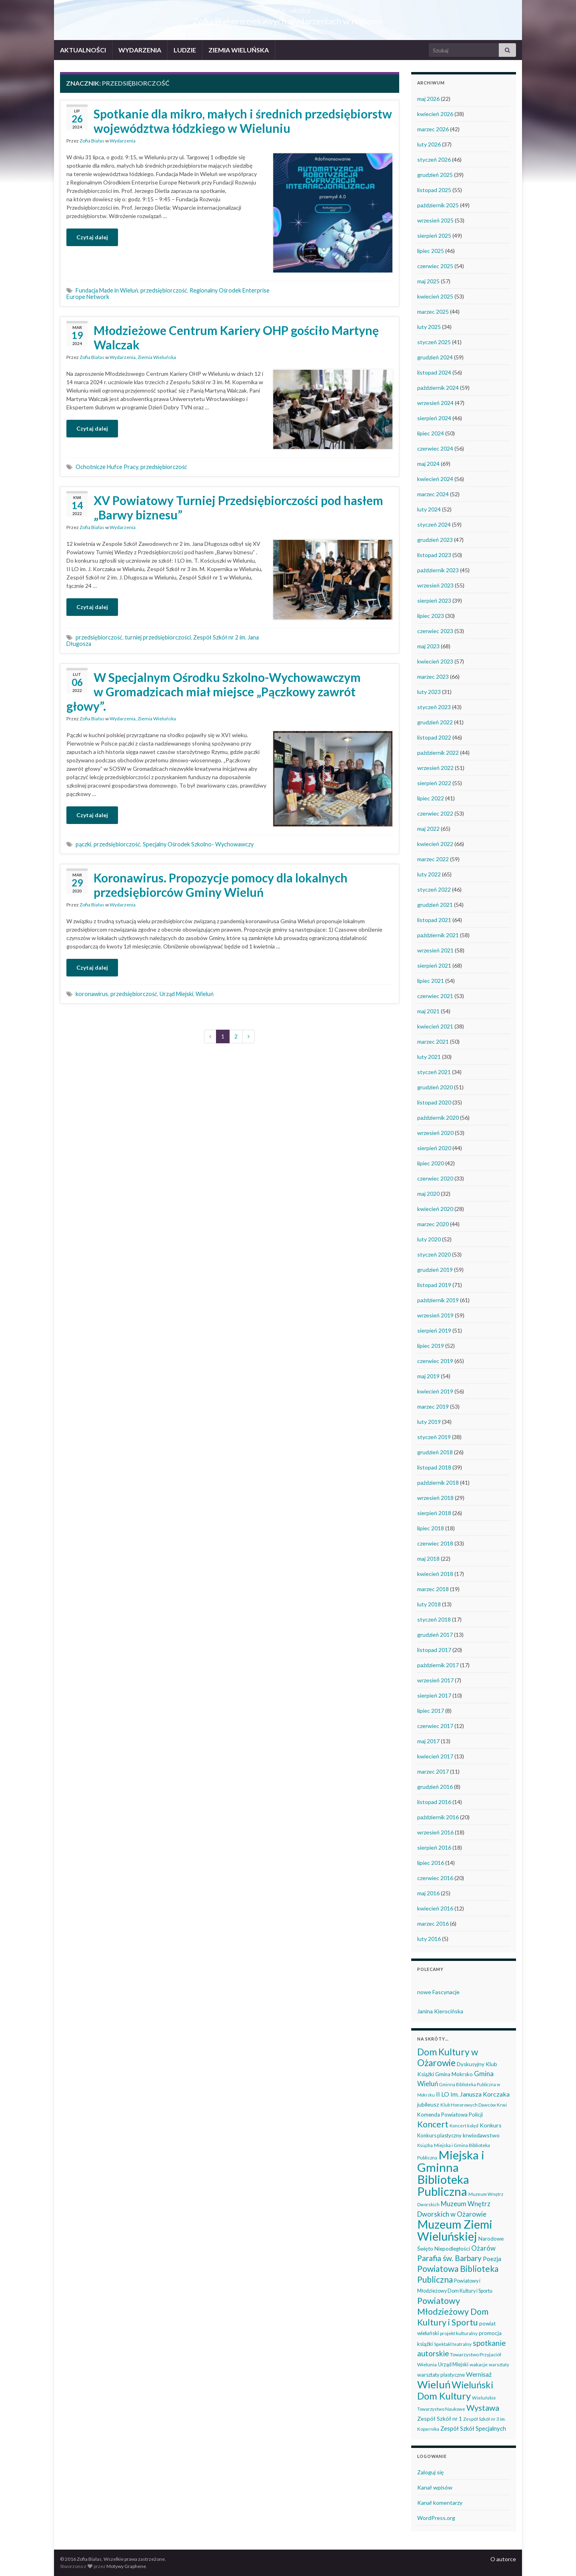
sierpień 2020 (434, 1148)
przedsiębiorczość (163, 290)
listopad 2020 (434, 1102)
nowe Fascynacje (438, 1992)
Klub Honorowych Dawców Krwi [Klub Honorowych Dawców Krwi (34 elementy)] (473, 2104)
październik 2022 (438, 752)
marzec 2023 (433, 676)
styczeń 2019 (434, 1436)
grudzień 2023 (435, 539)
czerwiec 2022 (435, 813)
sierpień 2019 (434, 1330)
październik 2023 (438, 570)
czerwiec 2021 (435, 995)
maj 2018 (428, 1558)
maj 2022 (428, 828)
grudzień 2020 (435, 1087)
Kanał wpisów (434, 2487)
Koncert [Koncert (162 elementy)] (432, 2124)
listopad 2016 (434, 1801)
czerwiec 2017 (435, 1725)
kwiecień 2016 (435, 1908)
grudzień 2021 (435, 904)
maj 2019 (428, 1376)
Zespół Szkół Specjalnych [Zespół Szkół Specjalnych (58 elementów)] (473, 2428)
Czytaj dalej (92, 237)
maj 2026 (428, 98)
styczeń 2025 (434, 342)
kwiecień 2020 (435, 1208)
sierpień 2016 (434, 1847)
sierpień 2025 (434, 235)
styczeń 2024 (434, 524)
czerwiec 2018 (435, 1543)
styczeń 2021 (434, 1071)
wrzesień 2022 (435, 767)
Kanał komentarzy (439, 2502)
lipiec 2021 (430, 980)
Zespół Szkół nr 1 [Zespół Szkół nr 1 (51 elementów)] (439, 2418)
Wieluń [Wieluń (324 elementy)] (433, 2384)
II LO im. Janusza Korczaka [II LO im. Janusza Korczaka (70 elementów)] (473, 2094)
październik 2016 (438, 1817)
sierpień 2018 (434, 1513)
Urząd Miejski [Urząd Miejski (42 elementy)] (453, 2364)
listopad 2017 (434, 1649)
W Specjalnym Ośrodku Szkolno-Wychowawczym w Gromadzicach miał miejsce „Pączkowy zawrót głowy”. (213, 691)
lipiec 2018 (430, 1528)
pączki (83, 844)
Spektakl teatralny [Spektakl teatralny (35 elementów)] (453, 2344)
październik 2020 (438, 1117)
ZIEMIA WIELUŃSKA (238, 50)
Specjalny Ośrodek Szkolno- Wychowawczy (198, 844)
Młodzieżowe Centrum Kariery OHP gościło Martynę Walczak (236, 337)
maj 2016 (428, 1893)
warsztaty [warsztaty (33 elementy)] (499, 2364)
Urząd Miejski (176, 993)
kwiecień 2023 (435, 661)
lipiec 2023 (430, 615)
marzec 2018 (433, 1589)
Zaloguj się (430, 2472)
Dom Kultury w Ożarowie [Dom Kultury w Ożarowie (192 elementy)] (447, 2057)
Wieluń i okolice (288, 8)
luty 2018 (429, 1604)
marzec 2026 (433, 129)
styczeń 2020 (434, 1254)
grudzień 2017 (435, 1634)
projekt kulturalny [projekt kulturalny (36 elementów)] (459, 2333)
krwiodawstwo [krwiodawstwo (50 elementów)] (481, 2135)
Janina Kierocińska (440, 2011)
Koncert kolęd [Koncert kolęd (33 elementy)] (464, 2125)
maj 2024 (428, 463)
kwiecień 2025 (435, 296)
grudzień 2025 (435, 174)
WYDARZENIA (139, 50)
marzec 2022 (433, 859)
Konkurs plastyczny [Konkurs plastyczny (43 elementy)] (439, 2135)
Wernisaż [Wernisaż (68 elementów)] (479, 2374)
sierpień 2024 (434, 418)
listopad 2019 (434, 1284)
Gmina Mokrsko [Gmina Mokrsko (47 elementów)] (454, 2074)
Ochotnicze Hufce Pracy (107, 466)
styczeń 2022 (434, 889)
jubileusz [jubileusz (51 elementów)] (428, 2104)
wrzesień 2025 (435, 220)
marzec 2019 (433, 1406)
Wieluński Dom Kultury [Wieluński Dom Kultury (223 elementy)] (455, 2390)
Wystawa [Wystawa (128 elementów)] (482, 2407)
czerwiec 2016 (435, 1877)
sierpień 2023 (434, 600)
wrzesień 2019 (435, 1315)
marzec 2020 (433, 1224)
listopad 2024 (434, 372)
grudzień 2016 (435, 1786)
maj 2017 (428, 1741)
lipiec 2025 (430, 250)
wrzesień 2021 (435, 950)
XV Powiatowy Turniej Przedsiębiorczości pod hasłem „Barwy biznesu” (238, 507)
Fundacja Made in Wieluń (107, 290)
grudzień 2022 (435, 722)
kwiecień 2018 (435, 1573)
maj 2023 (428, 646)
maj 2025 (428, 281)
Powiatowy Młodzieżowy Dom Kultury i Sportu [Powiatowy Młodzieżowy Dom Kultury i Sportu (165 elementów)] (452, 2311)
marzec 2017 (433, 1771)
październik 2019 (438, 1300)
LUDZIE (185, 50)
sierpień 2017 (434, 1695)
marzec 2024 (433, 494)
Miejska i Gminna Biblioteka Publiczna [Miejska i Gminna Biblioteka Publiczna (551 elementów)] (450, 2173)
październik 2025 (438, 205)
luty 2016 (429, 1938)
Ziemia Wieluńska (157, 357)
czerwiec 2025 (435, 266)
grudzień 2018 (435, 1452)
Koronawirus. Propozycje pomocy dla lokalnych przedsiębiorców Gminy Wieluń (221, 884)
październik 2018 (438, 1482)
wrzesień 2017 (435, 1680)
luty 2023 (429, 691)
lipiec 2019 (430, 1345)
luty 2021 (429, 1056)
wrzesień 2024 (435, 402)
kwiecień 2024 (435, 478)
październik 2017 (438, 1665)
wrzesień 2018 (435, 1497)
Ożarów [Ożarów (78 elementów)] (483, 2248)
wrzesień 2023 (435, 585)
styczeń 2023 (434, 707)
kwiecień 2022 (435, 843)
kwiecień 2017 (435, 1756)
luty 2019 (429, 1421)
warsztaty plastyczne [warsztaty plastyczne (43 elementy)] (441, 2375)
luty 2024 (429, 509)
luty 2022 (429, 874)
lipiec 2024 (430, 433)
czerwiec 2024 (435, 448)
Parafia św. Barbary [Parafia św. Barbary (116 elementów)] (449, 2258)
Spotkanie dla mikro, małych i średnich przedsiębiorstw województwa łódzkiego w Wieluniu (243, 120)
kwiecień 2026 (435, 113)
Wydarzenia (123, 141)
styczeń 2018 (434, 1619)
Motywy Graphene (126, 2566)
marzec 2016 (433, 1923)
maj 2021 (428, 1011)
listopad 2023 (434, 554)
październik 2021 (438, 935)
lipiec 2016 (430, 1862)
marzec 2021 (433, 1041)
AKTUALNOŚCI (83, 50)
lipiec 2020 (430, 1163)
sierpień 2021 (434, 965)
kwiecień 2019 (435, 1391)
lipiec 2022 (430, 798)
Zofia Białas (92, 141)
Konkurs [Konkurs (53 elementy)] (491, 2125)
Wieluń (205, 993)
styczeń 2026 (434, 159)
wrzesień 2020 (435, 1132)
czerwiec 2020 (435, 1178)
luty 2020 (429, 1239)
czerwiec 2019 (435, 1360)
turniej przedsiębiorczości (158, 637)
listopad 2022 (434, 737)
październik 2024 (438, 387)
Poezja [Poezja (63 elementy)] (492, 2258)
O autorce (503, 2559)
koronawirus (92, 993)
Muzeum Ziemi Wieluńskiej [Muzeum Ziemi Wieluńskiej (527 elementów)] (454, 2230)
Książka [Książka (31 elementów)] (425, 2145)
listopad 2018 (434, 1467)
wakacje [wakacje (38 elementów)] (479, 2365)
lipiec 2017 (430, 1710)
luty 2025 (429, 326)
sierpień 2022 (434, 783)
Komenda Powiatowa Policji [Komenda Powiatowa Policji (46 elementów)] (450, 2114)
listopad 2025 (434, 189)
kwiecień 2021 (435, 1026)
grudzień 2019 (435, 1269)
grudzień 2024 (435, 357)
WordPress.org (436, 2517)
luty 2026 (429, 144)
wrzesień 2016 (435, 1832)
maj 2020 (428, 1193)
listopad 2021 (434, 919)
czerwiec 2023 (435, 630)
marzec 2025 (433, 311)
